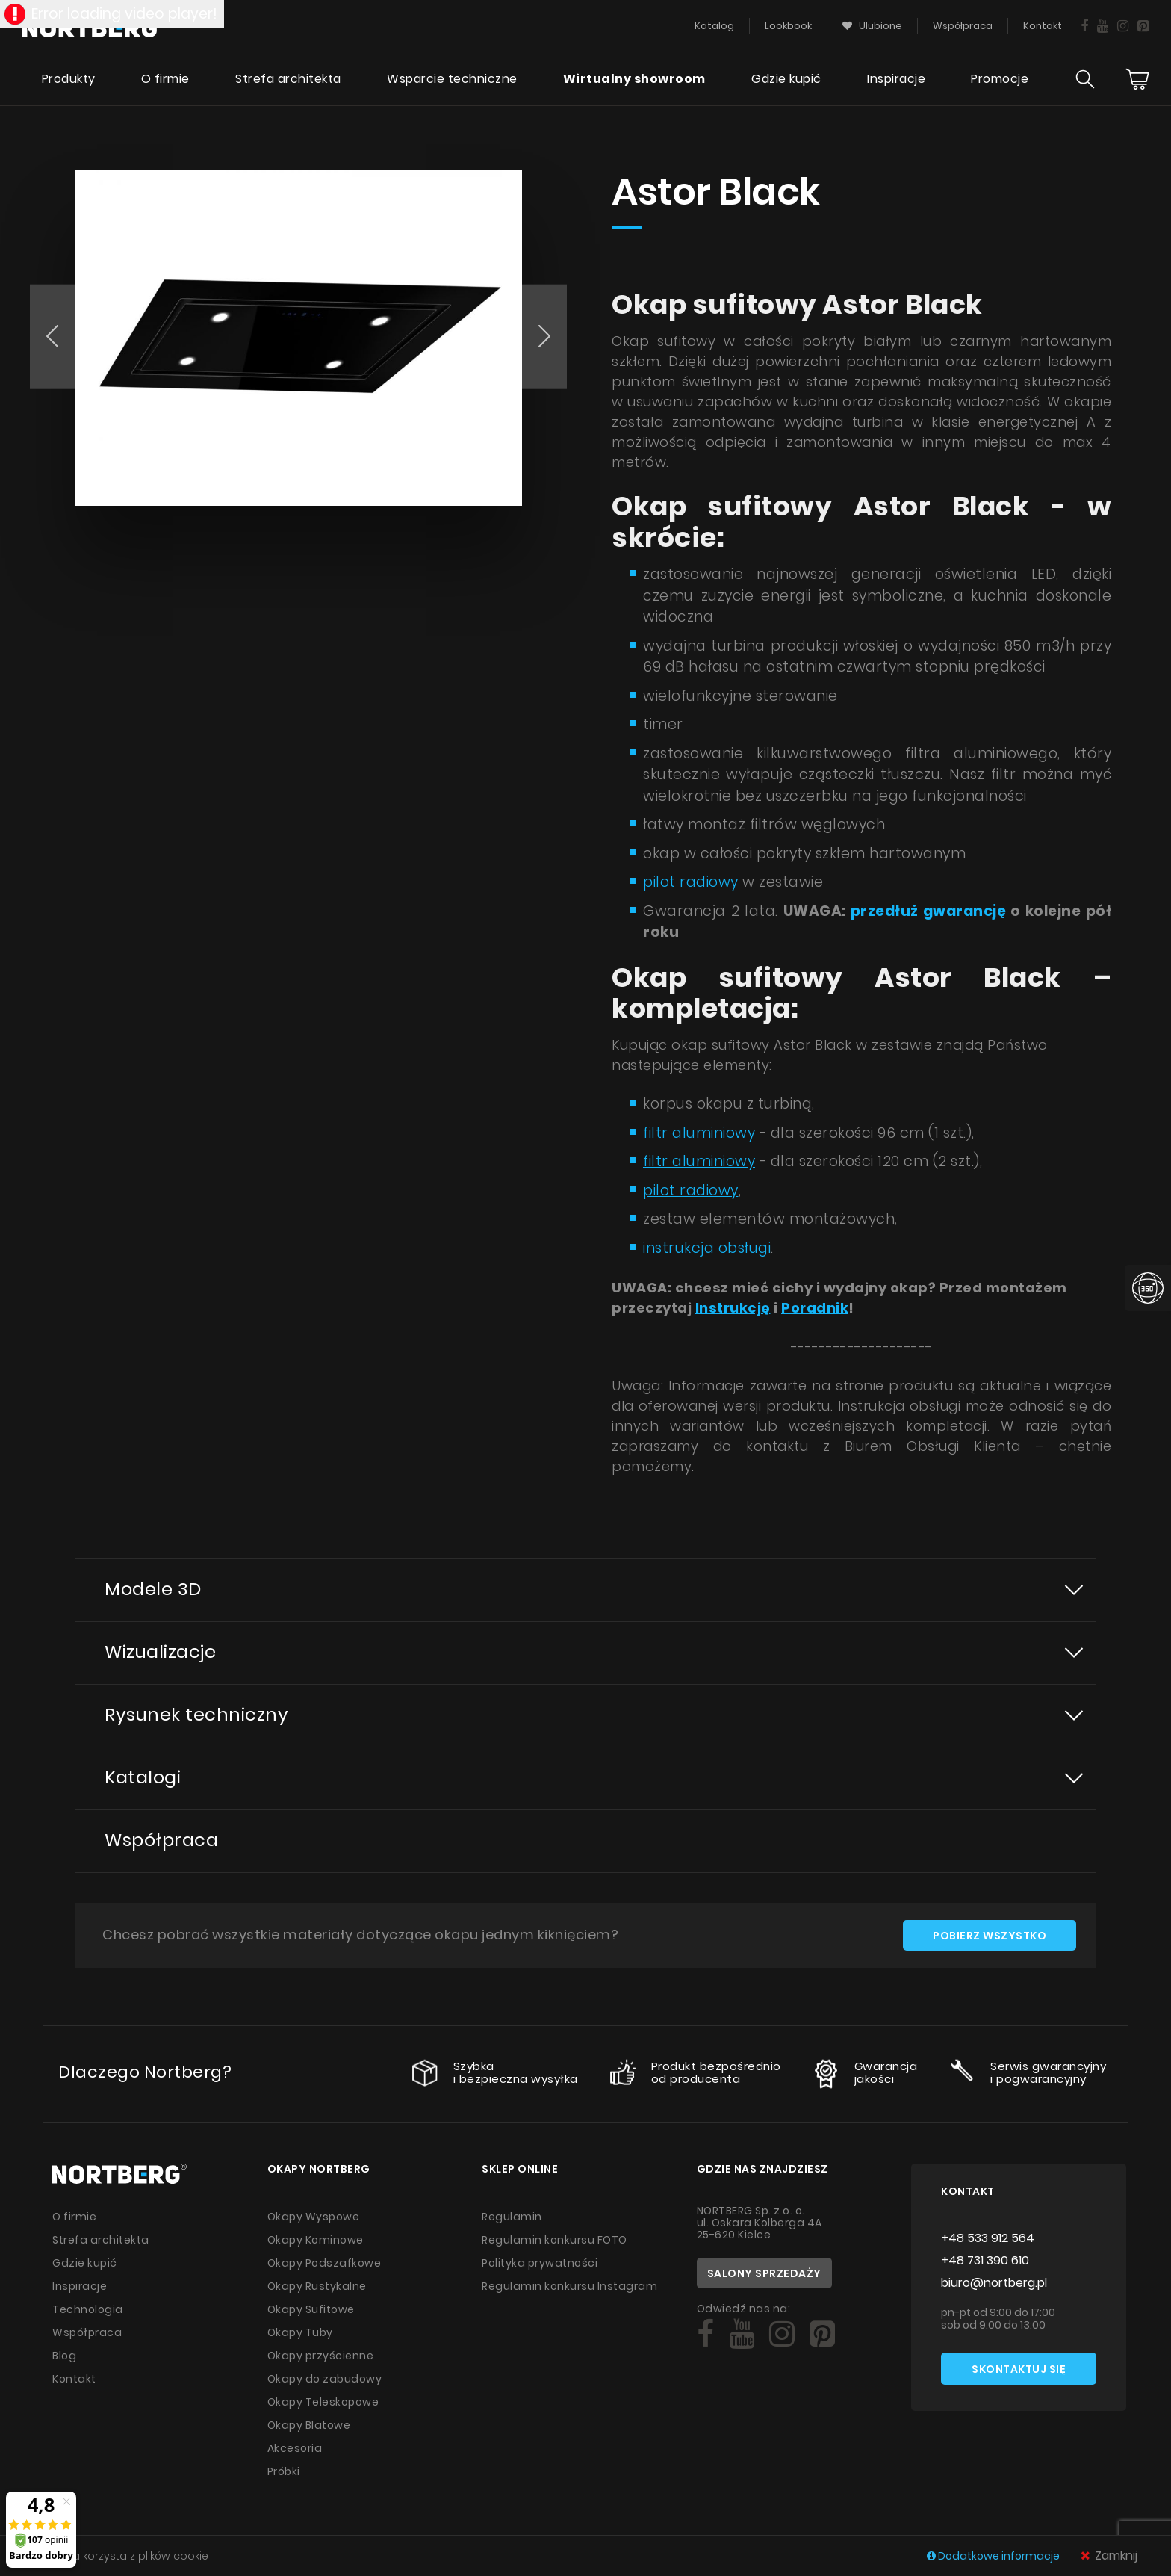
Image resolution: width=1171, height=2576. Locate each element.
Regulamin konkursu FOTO (554, 2239)
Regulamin (512, 2216)
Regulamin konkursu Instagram (569, 2286)
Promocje (999, 78)
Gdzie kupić (786, 78)
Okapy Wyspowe (313, 2216)
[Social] (705, 2334)
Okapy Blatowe (309, 2425)
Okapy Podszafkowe (324, 2262)
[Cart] (1137, 79)
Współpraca (161, 1839)
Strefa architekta (288, 78)
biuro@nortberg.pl (994, 2282)
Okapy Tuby (300, 2332)
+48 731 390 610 (985, 2260)
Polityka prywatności (539, 2262)
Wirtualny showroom (634, 78)
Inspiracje (896, 78)
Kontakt (74, 2378)
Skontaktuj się (1019, 2369)
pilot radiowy (691, 882)
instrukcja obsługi (707, 1248)
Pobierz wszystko (989, 1935)
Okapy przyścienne (320, 2355)
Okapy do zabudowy (324, 2378)
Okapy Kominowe (315, 2239)
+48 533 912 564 (987, 2238)
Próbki (283, 2471)
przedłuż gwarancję (929, 911)
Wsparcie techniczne (452, 78)
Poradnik (814, 1307)
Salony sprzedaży (764, 2273)
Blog (64, 2355)
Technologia (87, 2309)
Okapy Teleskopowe (323, 2401)
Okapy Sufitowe (311, 2309)
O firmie (165, 78)
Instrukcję (733, 1307)
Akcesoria (295, 2448)
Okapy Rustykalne (317, 2286)
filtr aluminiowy (699, 1133)
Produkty (69, 78)
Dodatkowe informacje (994, 2555)
